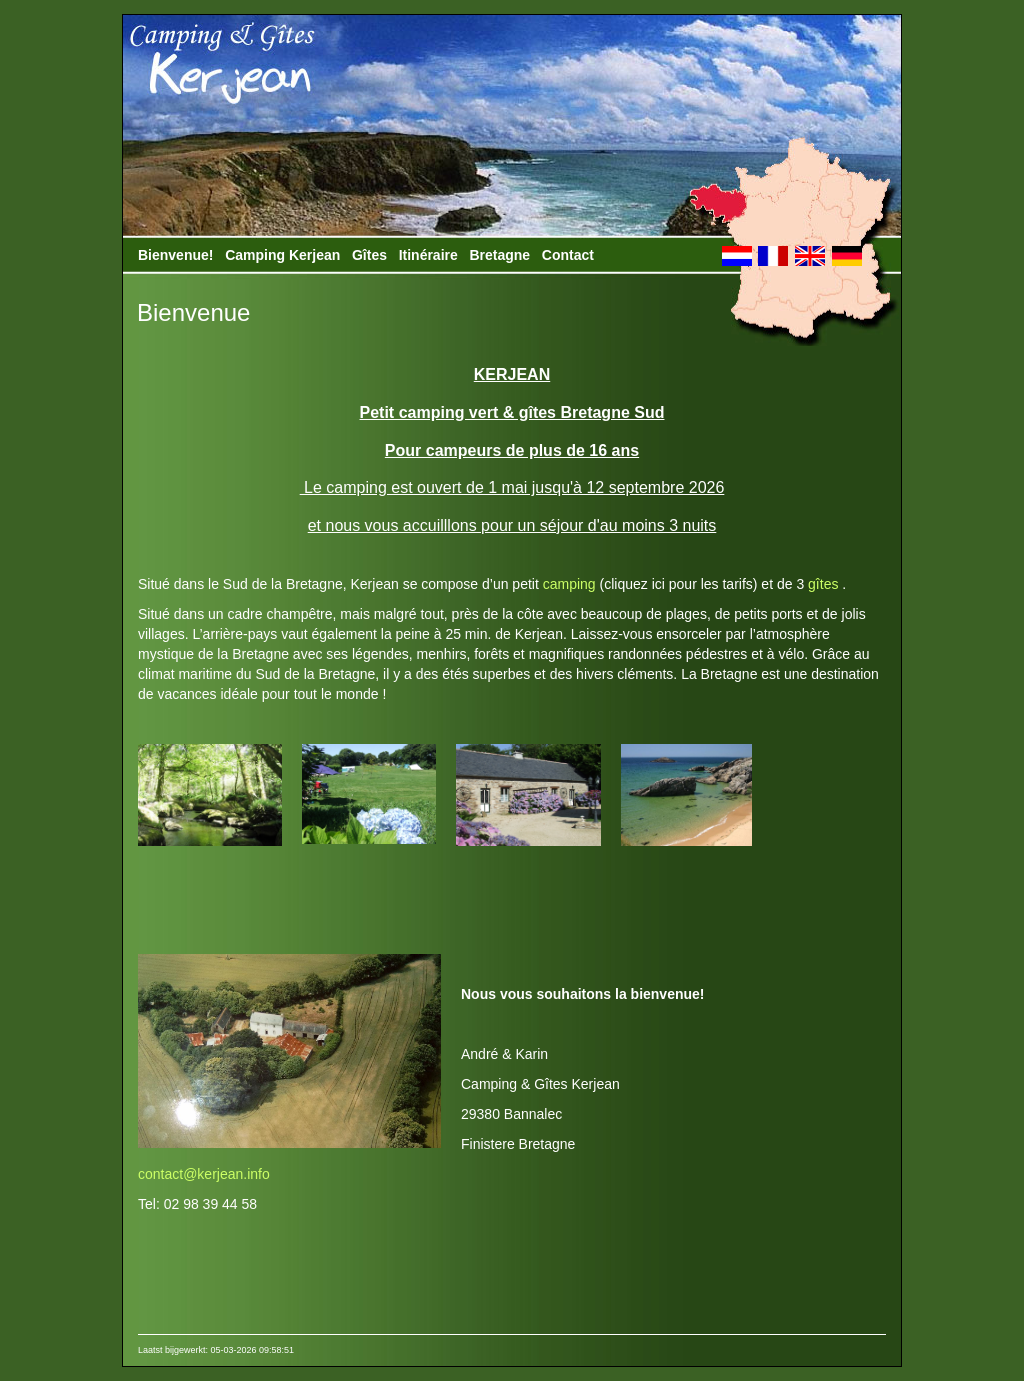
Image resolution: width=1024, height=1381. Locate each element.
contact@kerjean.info (204, 1174)
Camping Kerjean (282, 255)
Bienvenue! (175, 255)
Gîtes (369, 255)
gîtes (821, 584)
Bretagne (499, 255)
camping (569, 584)
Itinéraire (428, 255)
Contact (568, 255)
